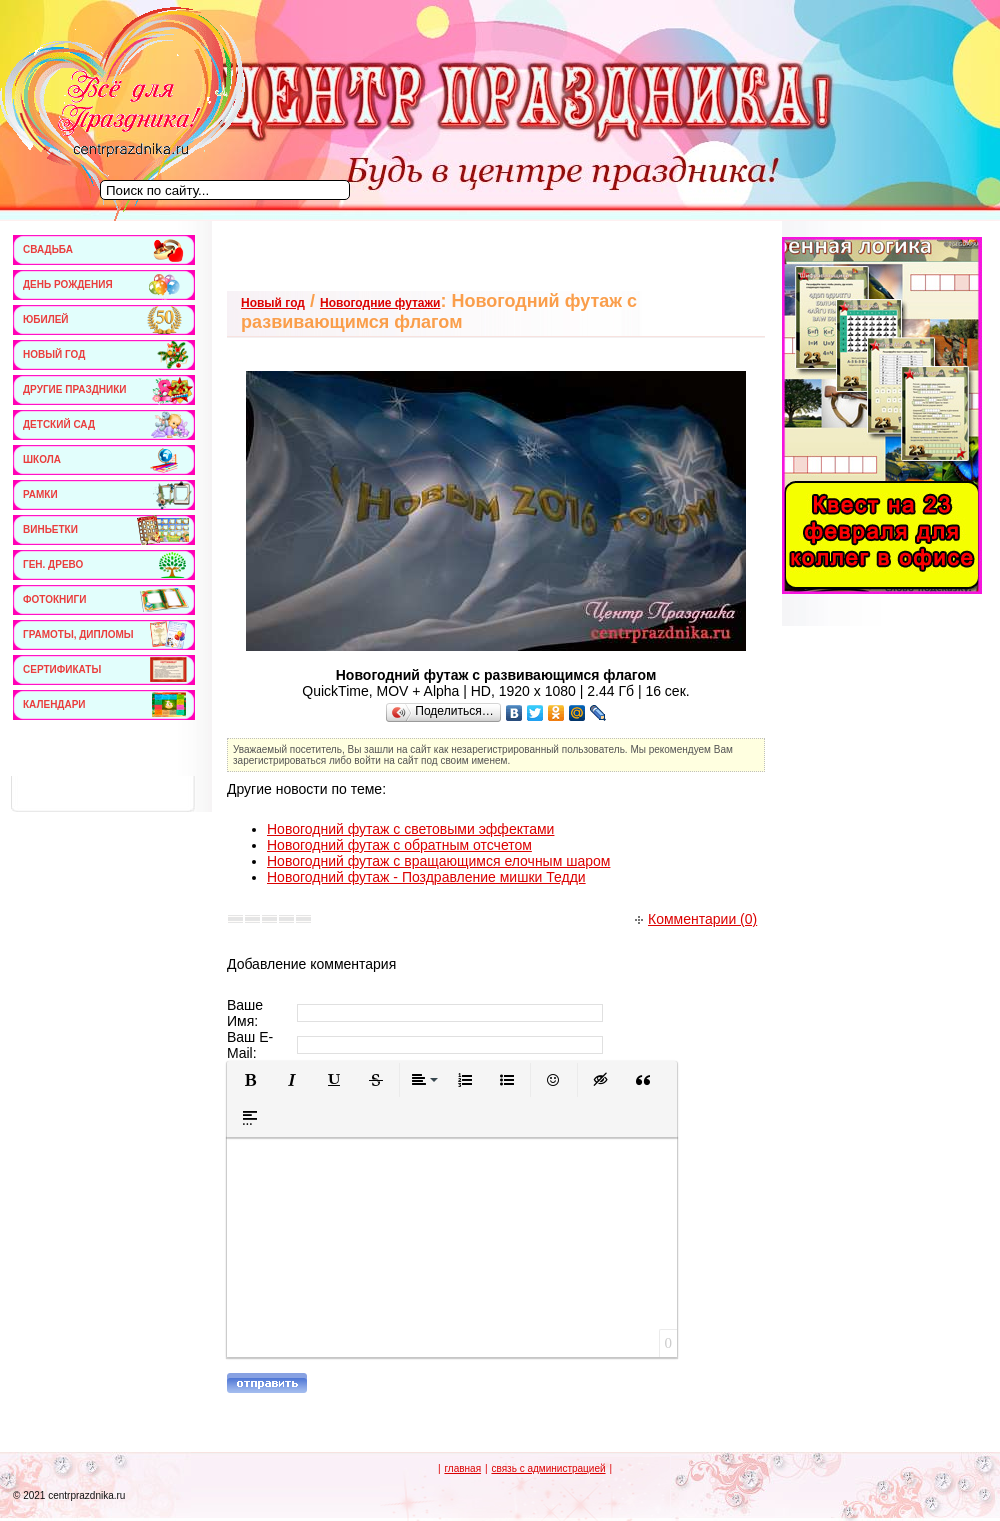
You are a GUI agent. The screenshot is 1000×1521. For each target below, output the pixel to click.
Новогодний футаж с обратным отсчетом (399, 845)
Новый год (273, 303)
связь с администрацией (548, 1468)
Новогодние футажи (380, 303)
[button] (250, 1080)
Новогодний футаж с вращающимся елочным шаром (438, 861)
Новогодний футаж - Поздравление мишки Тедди (426, 877)
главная (462, 1468)
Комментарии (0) (696, 919)
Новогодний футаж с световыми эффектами (410, 829)
